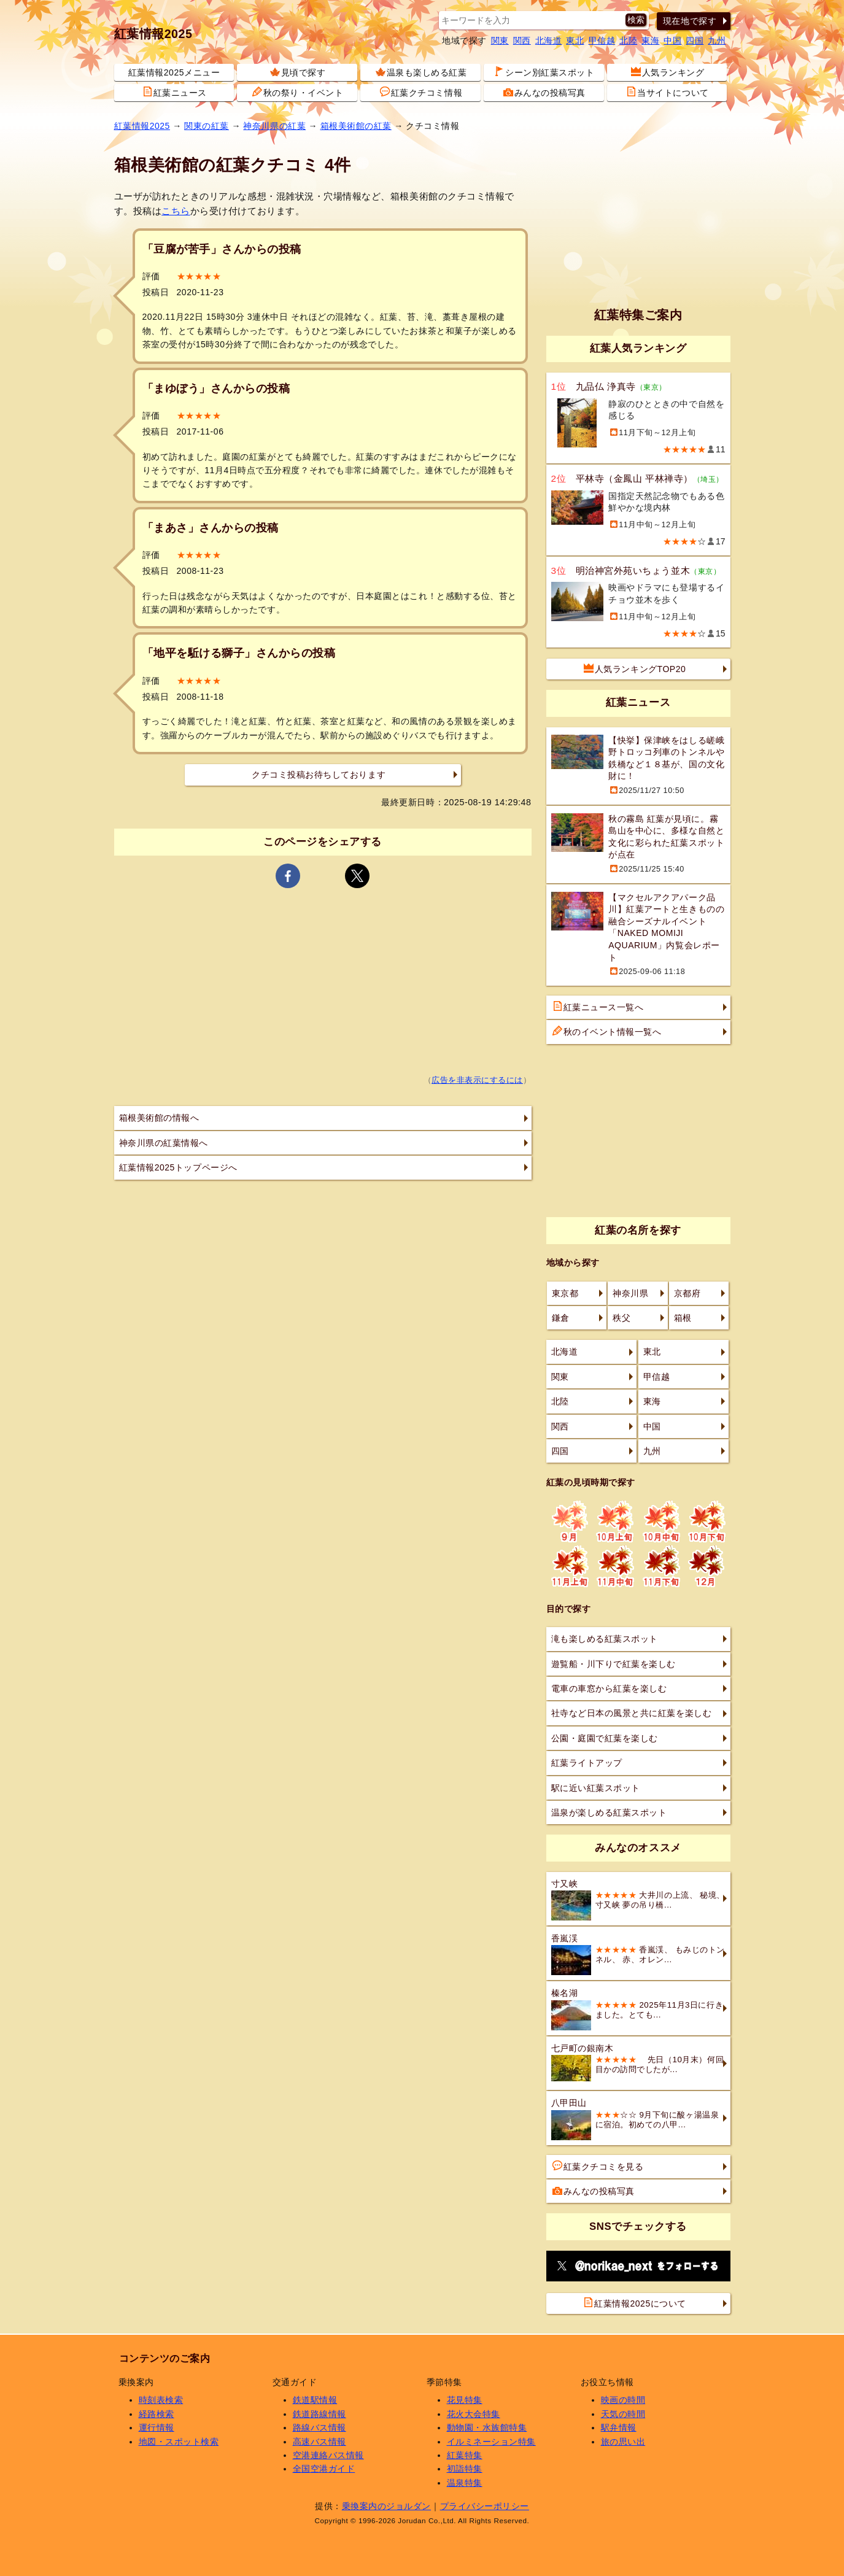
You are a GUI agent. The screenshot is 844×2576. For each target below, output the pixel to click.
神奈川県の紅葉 (274, 126)
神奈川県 (630, 1293)
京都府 (687, 1293)
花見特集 (464, 2400)
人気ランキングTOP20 (635, 668)
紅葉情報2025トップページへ (178, 1167)
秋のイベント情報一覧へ (607, 1031)
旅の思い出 (623, 2441)
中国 (672, 40)
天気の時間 (623, 2414)
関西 (522, 40)
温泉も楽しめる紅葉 (421, 71)
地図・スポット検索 (179, 2441)
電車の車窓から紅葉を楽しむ (609, 1688)
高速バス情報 (319, 2441)
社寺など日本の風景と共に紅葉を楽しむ (631, 1713)
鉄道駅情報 (315, 2400)
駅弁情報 (619, 2427)
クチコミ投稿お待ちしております (318, 774)
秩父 (621, 1318)
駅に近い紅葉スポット (595, 1788)
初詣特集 (464, 2469)
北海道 (548, 40)
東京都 (565, 1293)
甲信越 (602, 40)
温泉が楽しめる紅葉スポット (609, 1812)
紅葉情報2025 (153, 34)
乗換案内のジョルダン (386, 2506)
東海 (650, 40)
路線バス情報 (319, 2427)
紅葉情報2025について (634, 2302)
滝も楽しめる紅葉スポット (604, 1639)
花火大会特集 (473, 2414)
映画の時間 (623, 2400)
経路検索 (156, 2414)
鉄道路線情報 (319, 2414)
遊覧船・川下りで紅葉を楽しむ (613, 1664)
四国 (694, 40)
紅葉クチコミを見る (598, 2166)
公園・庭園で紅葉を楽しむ (604, 1738)
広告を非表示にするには (477, 1080)
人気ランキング (668, 71)
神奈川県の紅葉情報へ (163, 1143)
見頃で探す (298, 71)
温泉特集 (464, 2483)
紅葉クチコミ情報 (421, 92)
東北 (575, 40)
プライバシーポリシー (484, 2506)
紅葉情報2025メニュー (174, 72)
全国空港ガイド (324, 2469)
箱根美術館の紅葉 (356, 126)
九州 (717, 40)
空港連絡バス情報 (328, 2455)
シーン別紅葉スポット (544, 71)
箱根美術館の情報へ (159, 1118)
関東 (500, 40)
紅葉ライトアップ (586, 1763)
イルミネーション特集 (491, 2441)
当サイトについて (667, 92)
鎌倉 (561, 1318)
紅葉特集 (464, 2455)
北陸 (628, 40)
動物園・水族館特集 (487, 2427)
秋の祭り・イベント (298, 92)
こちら (175, 211)
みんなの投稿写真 (544, 92)
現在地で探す (689, 21)
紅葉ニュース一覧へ (598, 1006)
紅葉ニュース (174, 92)
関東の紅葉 (206, 126)
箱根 (683, 1318)
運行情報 (156, 2427)
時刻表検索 (161, 2400)
